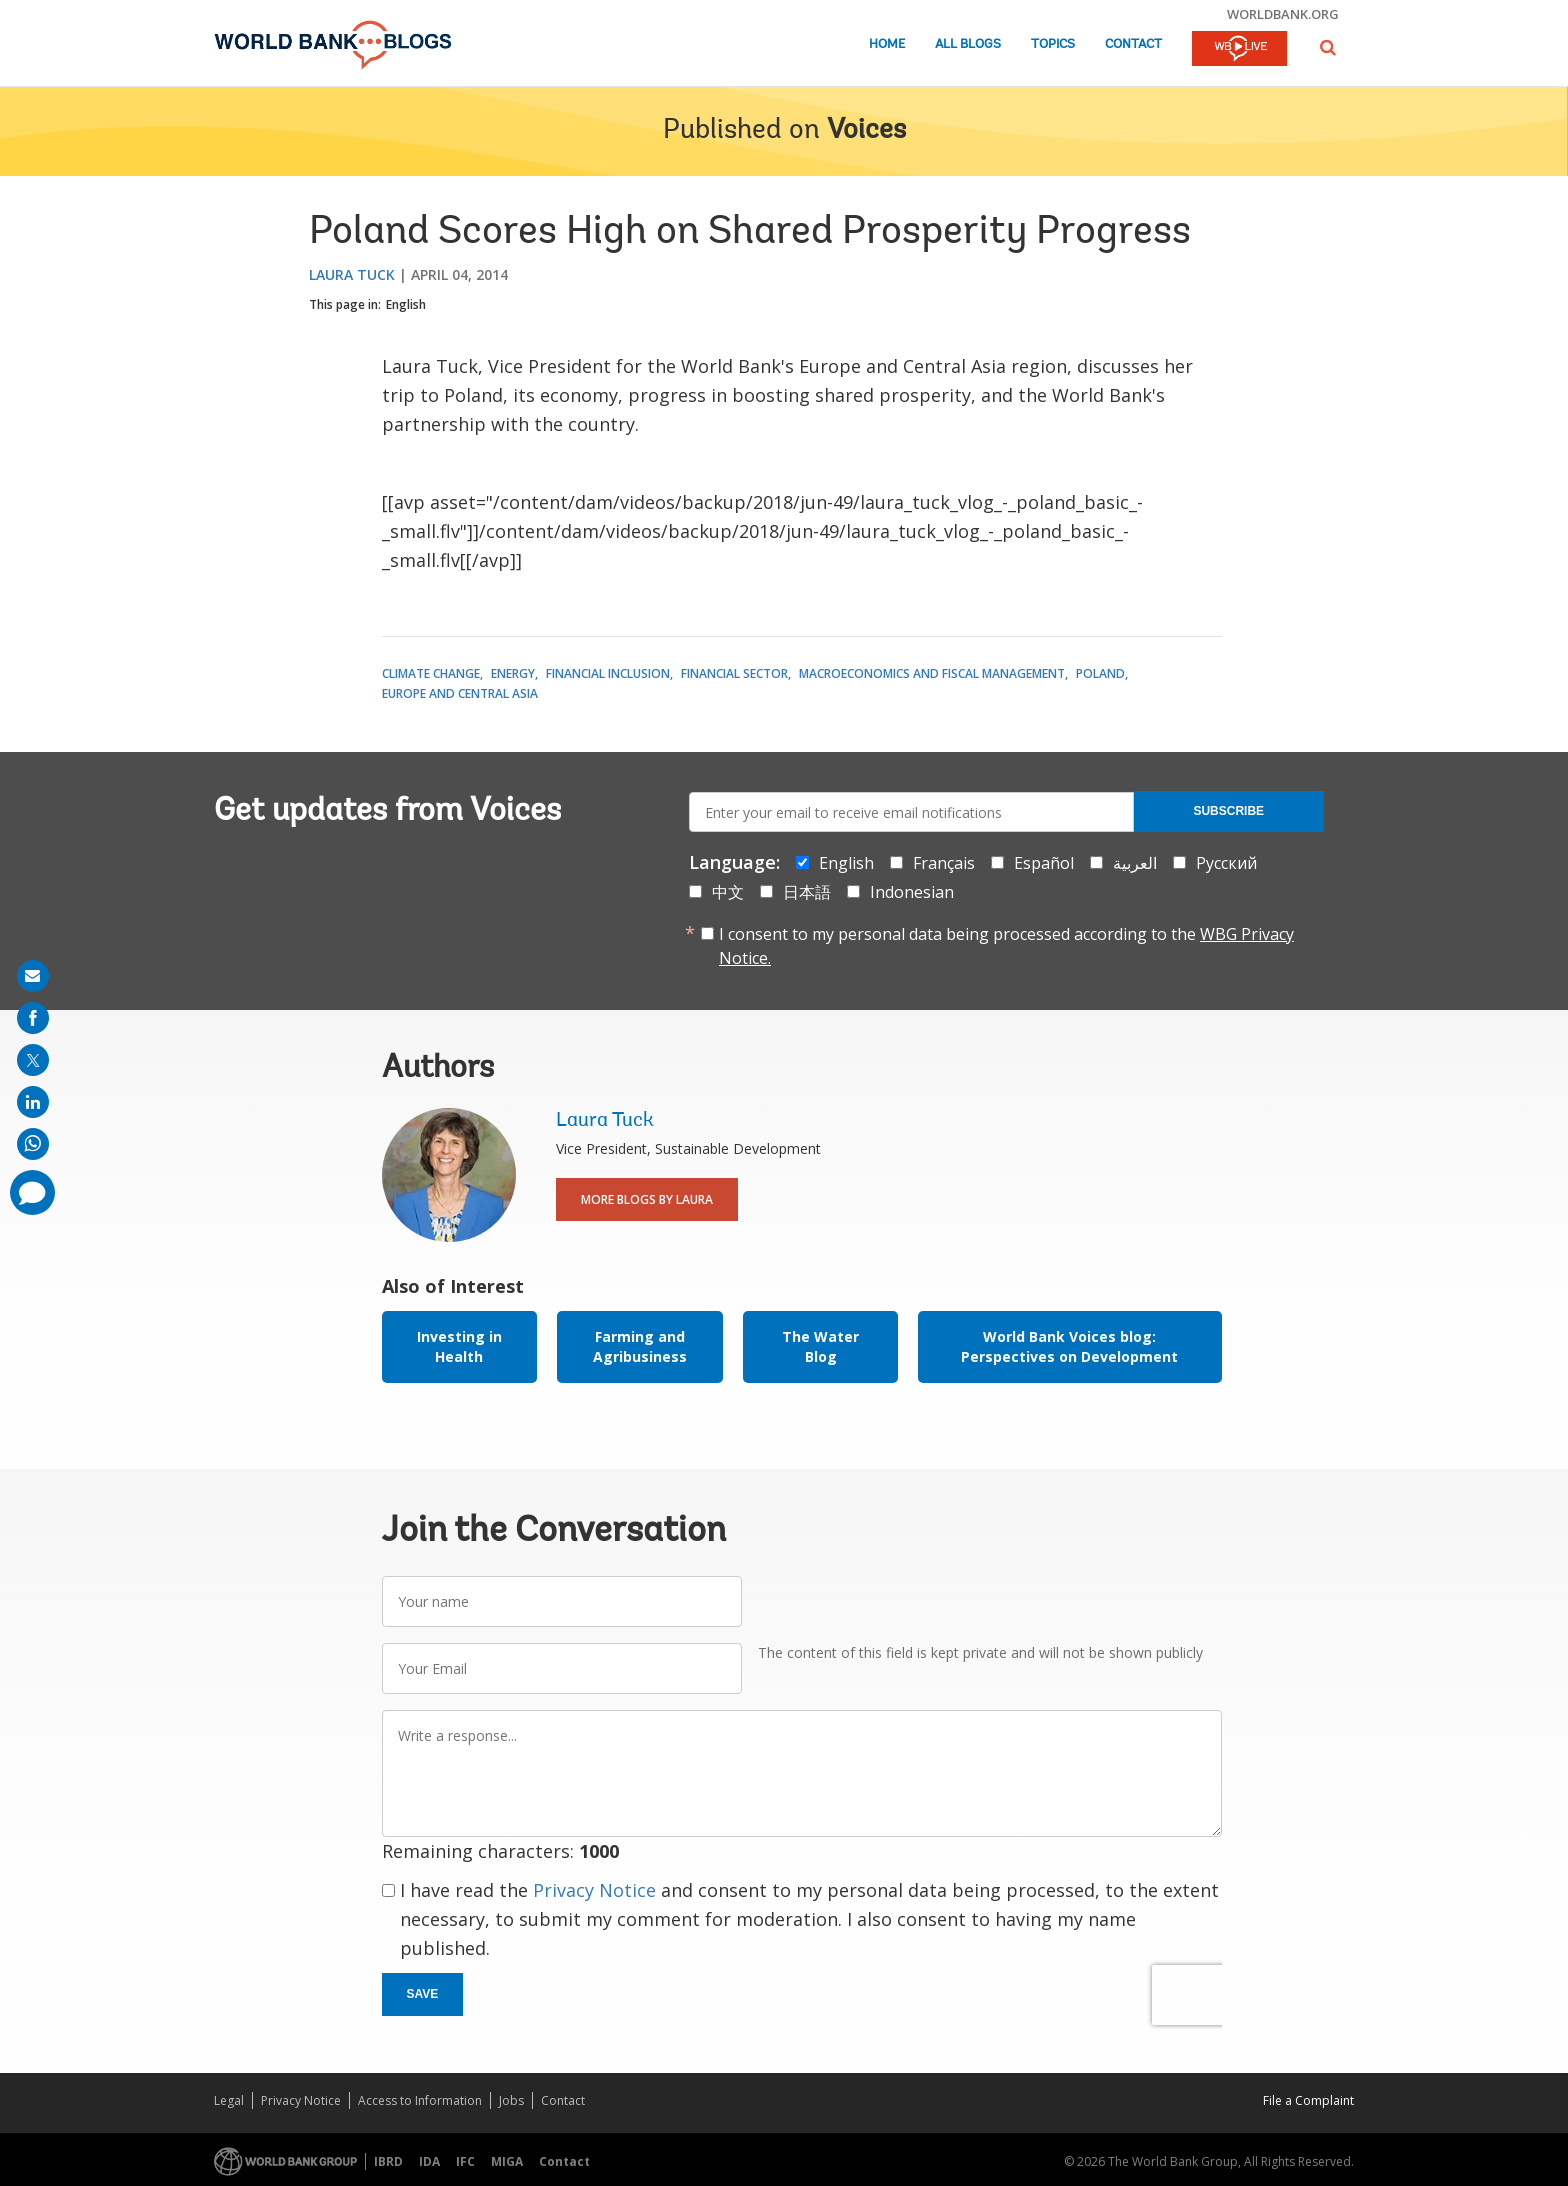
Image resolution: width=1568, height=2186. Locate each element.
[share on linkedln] (33, 1102)
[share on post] (33, 1060)
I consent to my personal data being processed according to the (1006, 946)
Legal (229, 2100)
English (406, 304)
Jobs (511, 2100)
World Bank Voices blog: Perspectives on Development (1069, 1346)
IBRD (388, 2161)
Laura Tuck (352, 274)
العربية (1135, 863)
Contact (1133, 44)
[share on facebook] (33, 1018)
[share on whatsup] (33, 1144)
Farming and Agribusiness (640, 1346)
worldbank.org (1283, 14)
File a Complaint (1308, 2100)
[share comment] (32, 1192)
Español (1044, 863)
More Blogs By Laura (647, 1199)
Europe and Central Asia (460, 693)
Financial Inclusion (608, 673)
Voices (866, 131)
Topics (1053, 44)
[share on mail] (33, 976)
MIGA (507, 2161)
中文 (728, 892)
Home (887, 44)
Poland (1100, 673)
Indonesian (912, 892)
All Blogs (968, 44)
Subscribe (1228, 811)
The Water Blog (820, 1346)
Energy (513, 673)
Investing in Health (459, 1346)
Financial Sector (734, 673)
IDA (429, 2161)
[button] (1328, 47)
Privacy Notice (594, 1890)
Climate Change (431, 673)
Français (944, 863)
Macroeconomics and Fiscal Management (932, 673)
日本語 (807, 892)
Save (423, 1994)
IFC (465, 2161)
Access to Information (420, 2100)
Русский (1226, 863)
